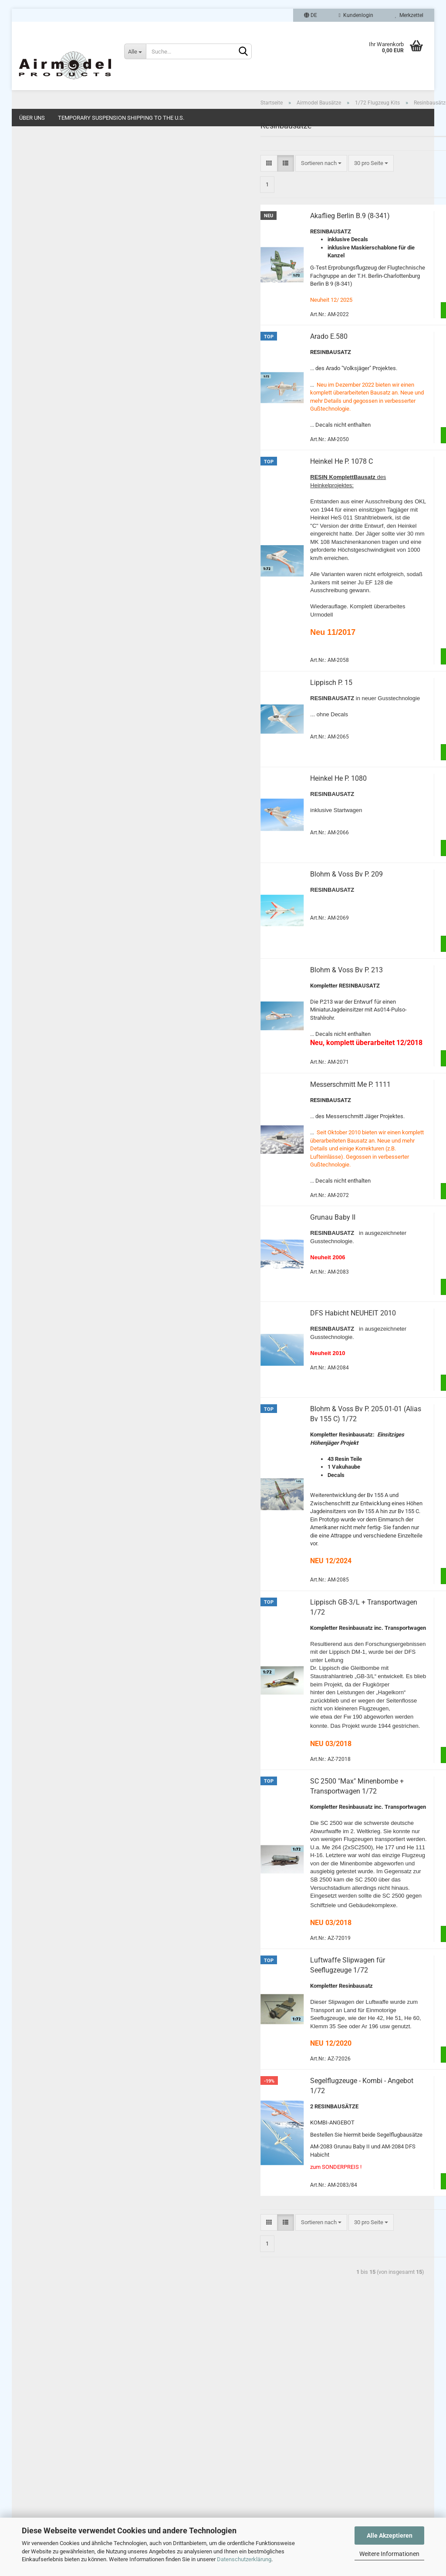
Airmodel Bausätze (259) (61, 137)
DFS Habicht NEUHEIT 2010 (254, 1345)
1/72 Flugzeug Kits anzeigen (73, 176)
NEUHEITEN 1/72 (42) (58, 395)
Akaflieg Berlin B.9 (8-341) (251, 247)
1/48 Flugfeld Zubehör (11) (71, 301)
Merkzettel (409, 15)
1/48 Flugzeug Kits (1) (65, 276)
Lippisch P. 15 (232, 714)
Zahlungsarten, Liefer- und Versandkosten (70, 2445)
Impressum (32, 2386)
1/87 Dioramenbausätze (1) (72, 351)
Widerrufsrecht (36, 2400)
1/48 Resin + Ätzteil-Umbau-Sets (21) (83, 289)
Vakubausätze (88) (67, 202)
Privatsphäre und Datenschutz (55, 2460)
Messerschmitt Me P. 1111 (251, 1116)
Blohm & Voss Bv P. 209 (247, 905)
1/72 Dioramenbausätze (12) (73, 251)
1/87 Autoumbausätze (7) (69, 338)
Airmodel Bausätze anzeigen (66, 151)
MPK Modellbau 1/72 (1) (61, 378)
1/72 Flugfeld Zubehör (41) (71, 239)
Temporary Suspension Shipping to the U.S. (121, 118)
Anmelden (83, 791)
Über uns (32, 118)
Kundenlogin (356, 15)
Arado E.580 (230, 368)
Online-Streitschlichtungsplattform (60, 2474)
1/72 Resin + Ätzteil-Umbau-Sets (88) (83, 226)
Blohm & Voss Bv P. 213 (247, 1001)
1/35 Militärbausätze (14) (69, 313)
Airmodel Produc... (47, 1017)
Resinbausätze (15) (68, 189)
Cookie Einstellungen (44, 2488)
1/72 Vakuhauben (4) (64, 214)
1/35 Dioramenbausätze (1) (72, 326)
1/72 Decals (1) (57, 264)
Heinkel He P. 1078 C (242, 493)
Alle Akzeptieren (389, 2535)
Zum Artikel (381, 342)
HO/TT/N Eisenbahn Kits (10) (74, 363)
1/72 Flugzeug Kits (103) (68, 164)
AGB (23, 2430)
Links (25, 2415)
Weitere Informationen (389, 2553)
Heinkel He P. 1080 (239, 810)
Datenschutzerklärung (244, 2559)
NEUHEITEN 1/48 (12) (58, 413)
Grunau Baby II (234, 1249)
